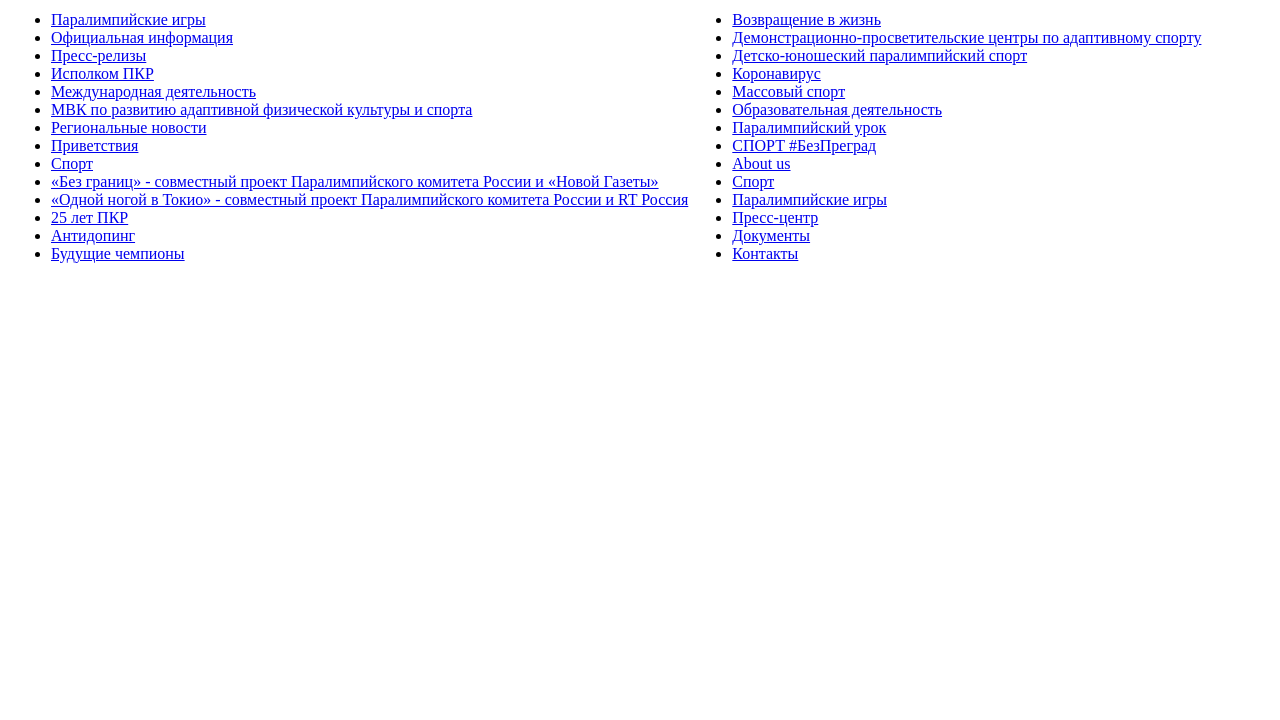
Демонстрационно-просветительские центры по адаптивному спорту (966, 37)
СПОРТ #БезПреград (804, 145)
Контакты (765, 253)
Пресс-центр (775, 217)
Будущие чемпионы (118, 253)
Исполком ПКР (102, 73)
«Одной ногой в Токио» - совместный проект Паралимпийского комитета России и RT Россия (369, 199)
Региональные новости (128, 127)
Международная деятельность (153, 91)
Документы (771, 235)
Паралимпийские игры (128, 19)
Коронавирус (776, 73)
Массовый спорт (788, 91)
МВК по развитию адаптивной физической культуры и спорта (261, 109)
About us (761, 163)
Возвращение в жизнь (806, 19)
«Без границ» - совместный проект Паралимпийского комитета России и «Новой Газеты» (355, 181)
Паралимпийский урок (809, 127)
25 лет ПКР (89, 217)
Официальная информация (142, 37)
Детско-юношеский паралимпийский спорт (879, 55)
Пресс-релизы (98, 55)
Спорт (72, 163)
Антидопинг (93, 235)
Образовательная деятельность (837, 109)
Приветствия (94, 145)
